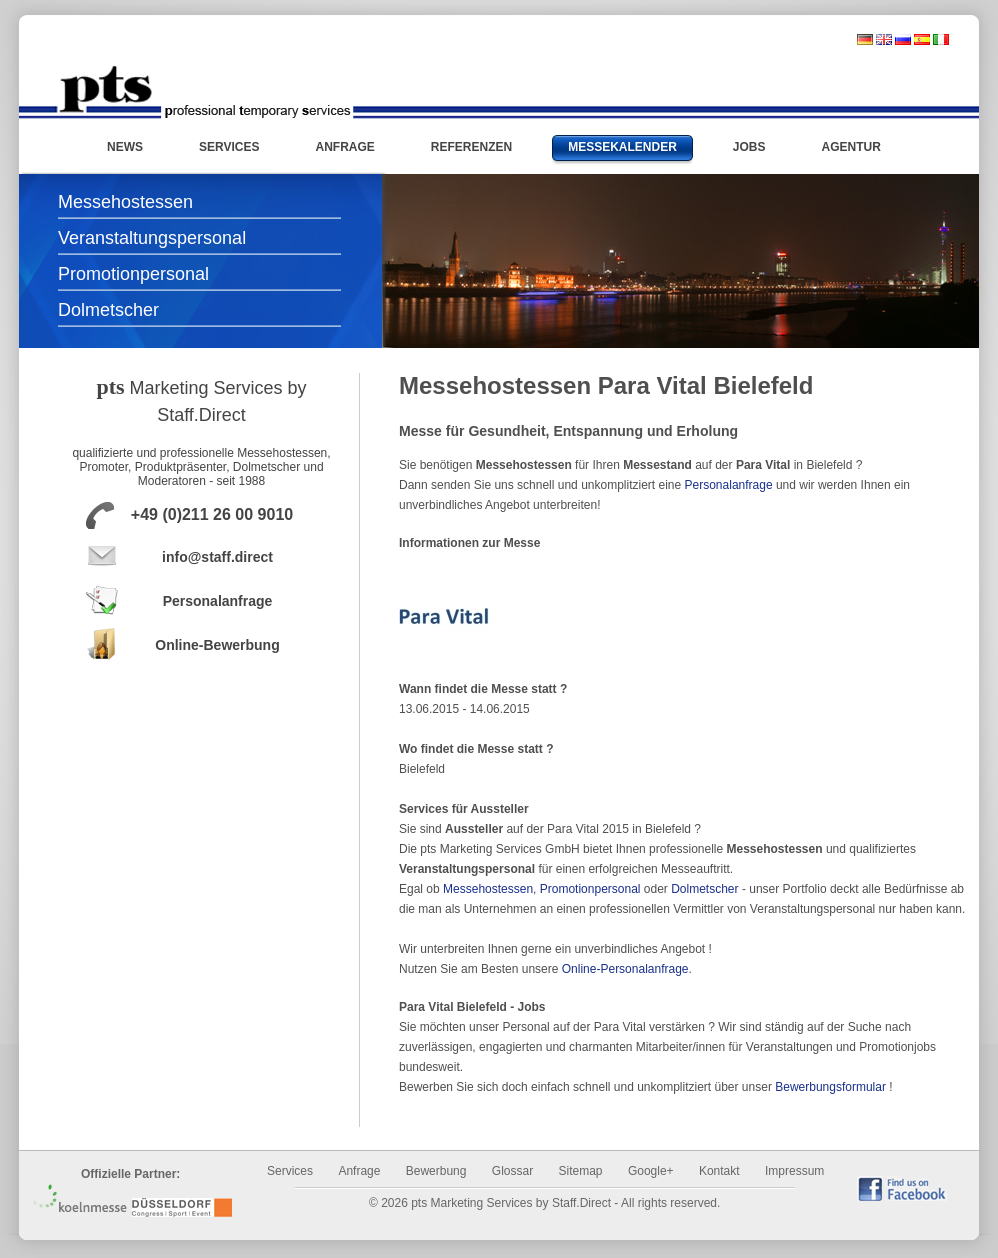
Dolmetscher (108, 310)
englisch (884, 39)
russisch (903, 39)
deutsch (865, 39)
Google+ (651, 1171)
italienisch (941, 39)
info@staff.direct (217, 557)
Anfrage (359, 1171)
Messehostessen (125, 202)
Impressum (794, 1171)
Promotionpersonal (133, 274)
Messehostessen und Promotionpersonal (204, 92)
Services (290, 1171)
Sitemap (581, 1171)
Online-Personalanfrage (625, 969)
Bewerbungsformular (830, 1087)
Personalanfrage (218, 601)
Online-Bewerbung (217, 645)
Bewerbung (436, 1171)
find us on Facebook (902, 1188)
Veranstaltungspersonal (152, 238)
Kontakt (719, 1171)
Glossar (512, 1171)
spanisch (922, 39)
